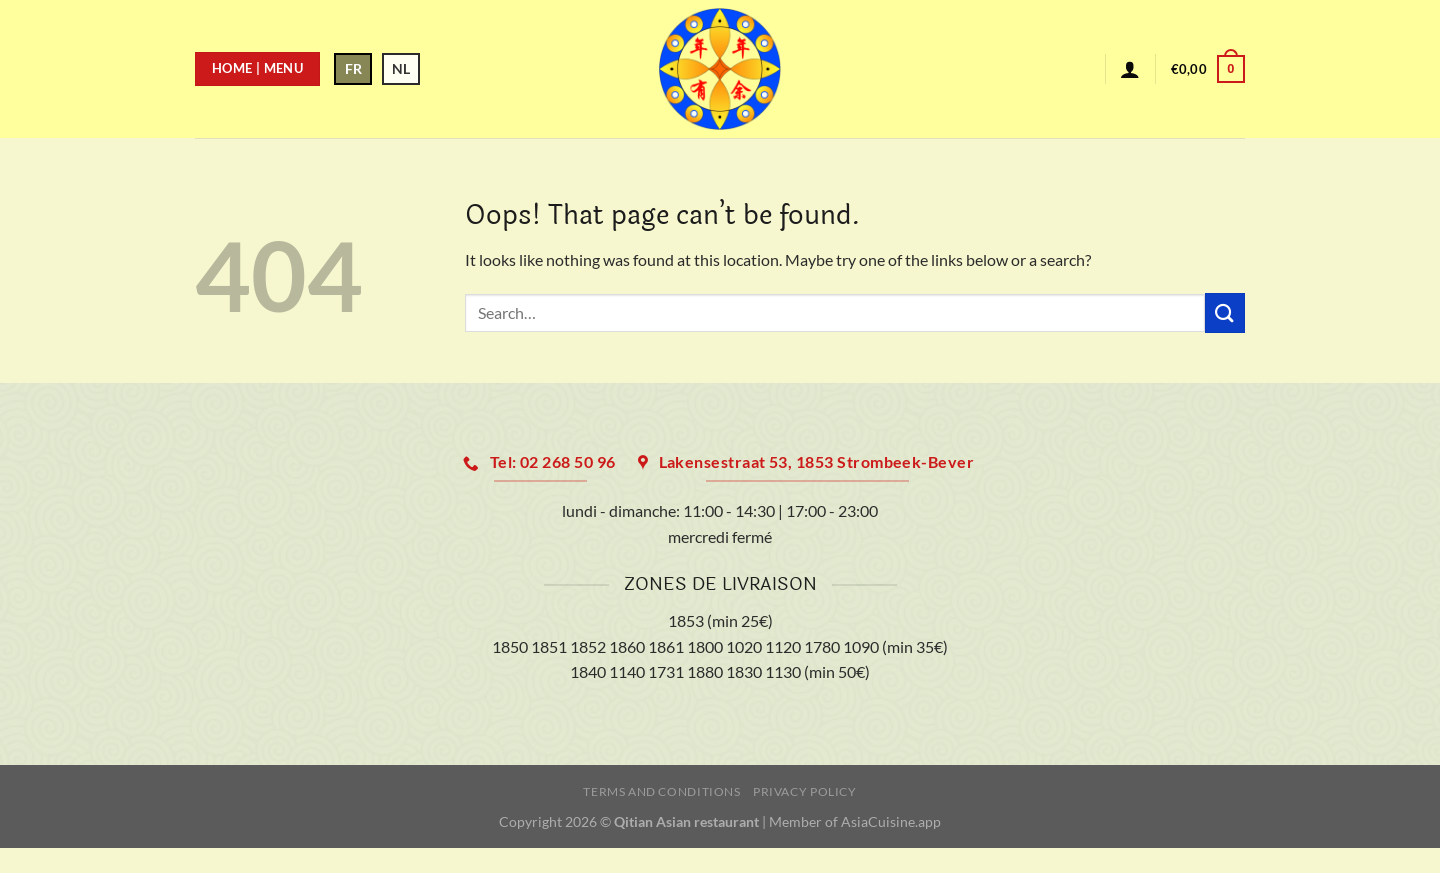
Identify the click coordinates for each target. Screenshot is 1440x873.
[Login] (1130, 69)
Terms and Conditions (661, 791)
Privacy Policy (805, 791)
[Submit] (1225, 312)
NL (401, 68)
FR (353, 68)
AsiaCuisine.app (891, 821)
